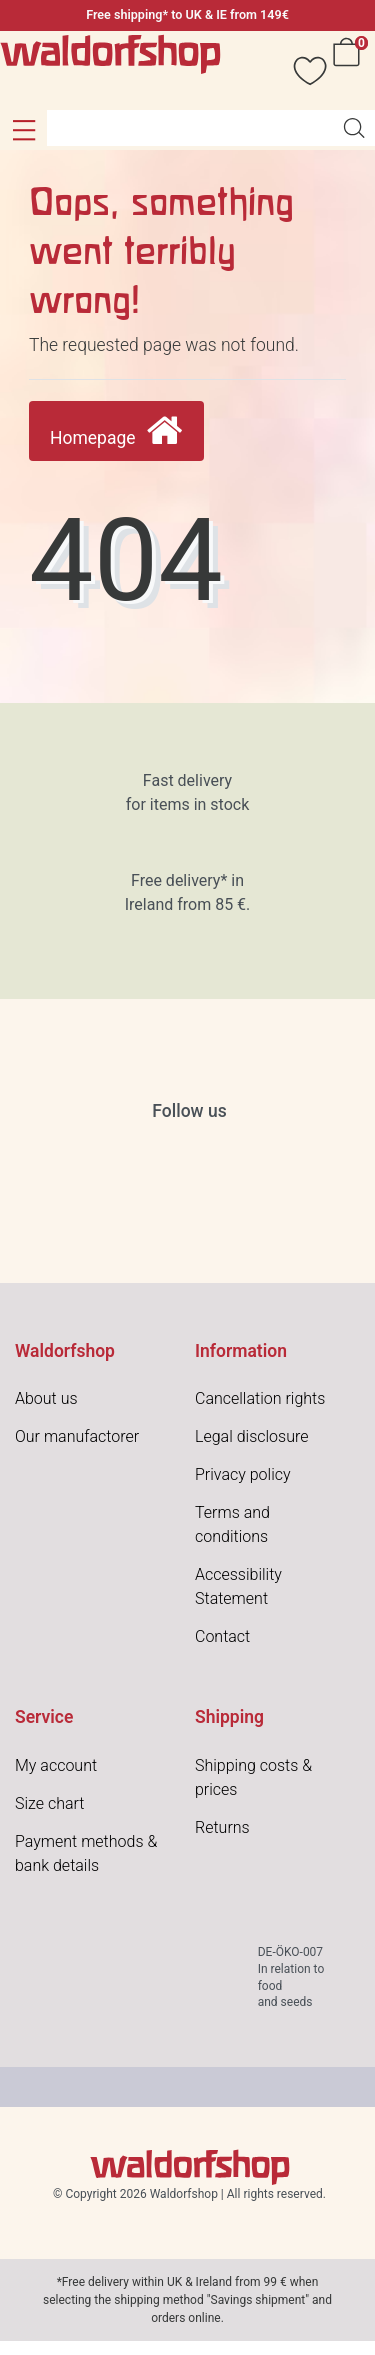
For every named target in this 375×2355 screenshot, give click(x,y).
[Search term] (190, 128)
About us (46, 1398)
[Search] (354, 128)
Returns (222, 1827)
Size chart (49, 1803)
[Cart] (350, 70)
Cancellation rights (260, 1398)
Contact (222, 1636)
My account (56, 1765)
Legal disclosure (251, 1436)
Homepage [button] (116, 431)
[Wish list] (300, 70)
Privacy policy (243, 1474)
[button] (23, 130)
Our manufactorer (77, 1436)
